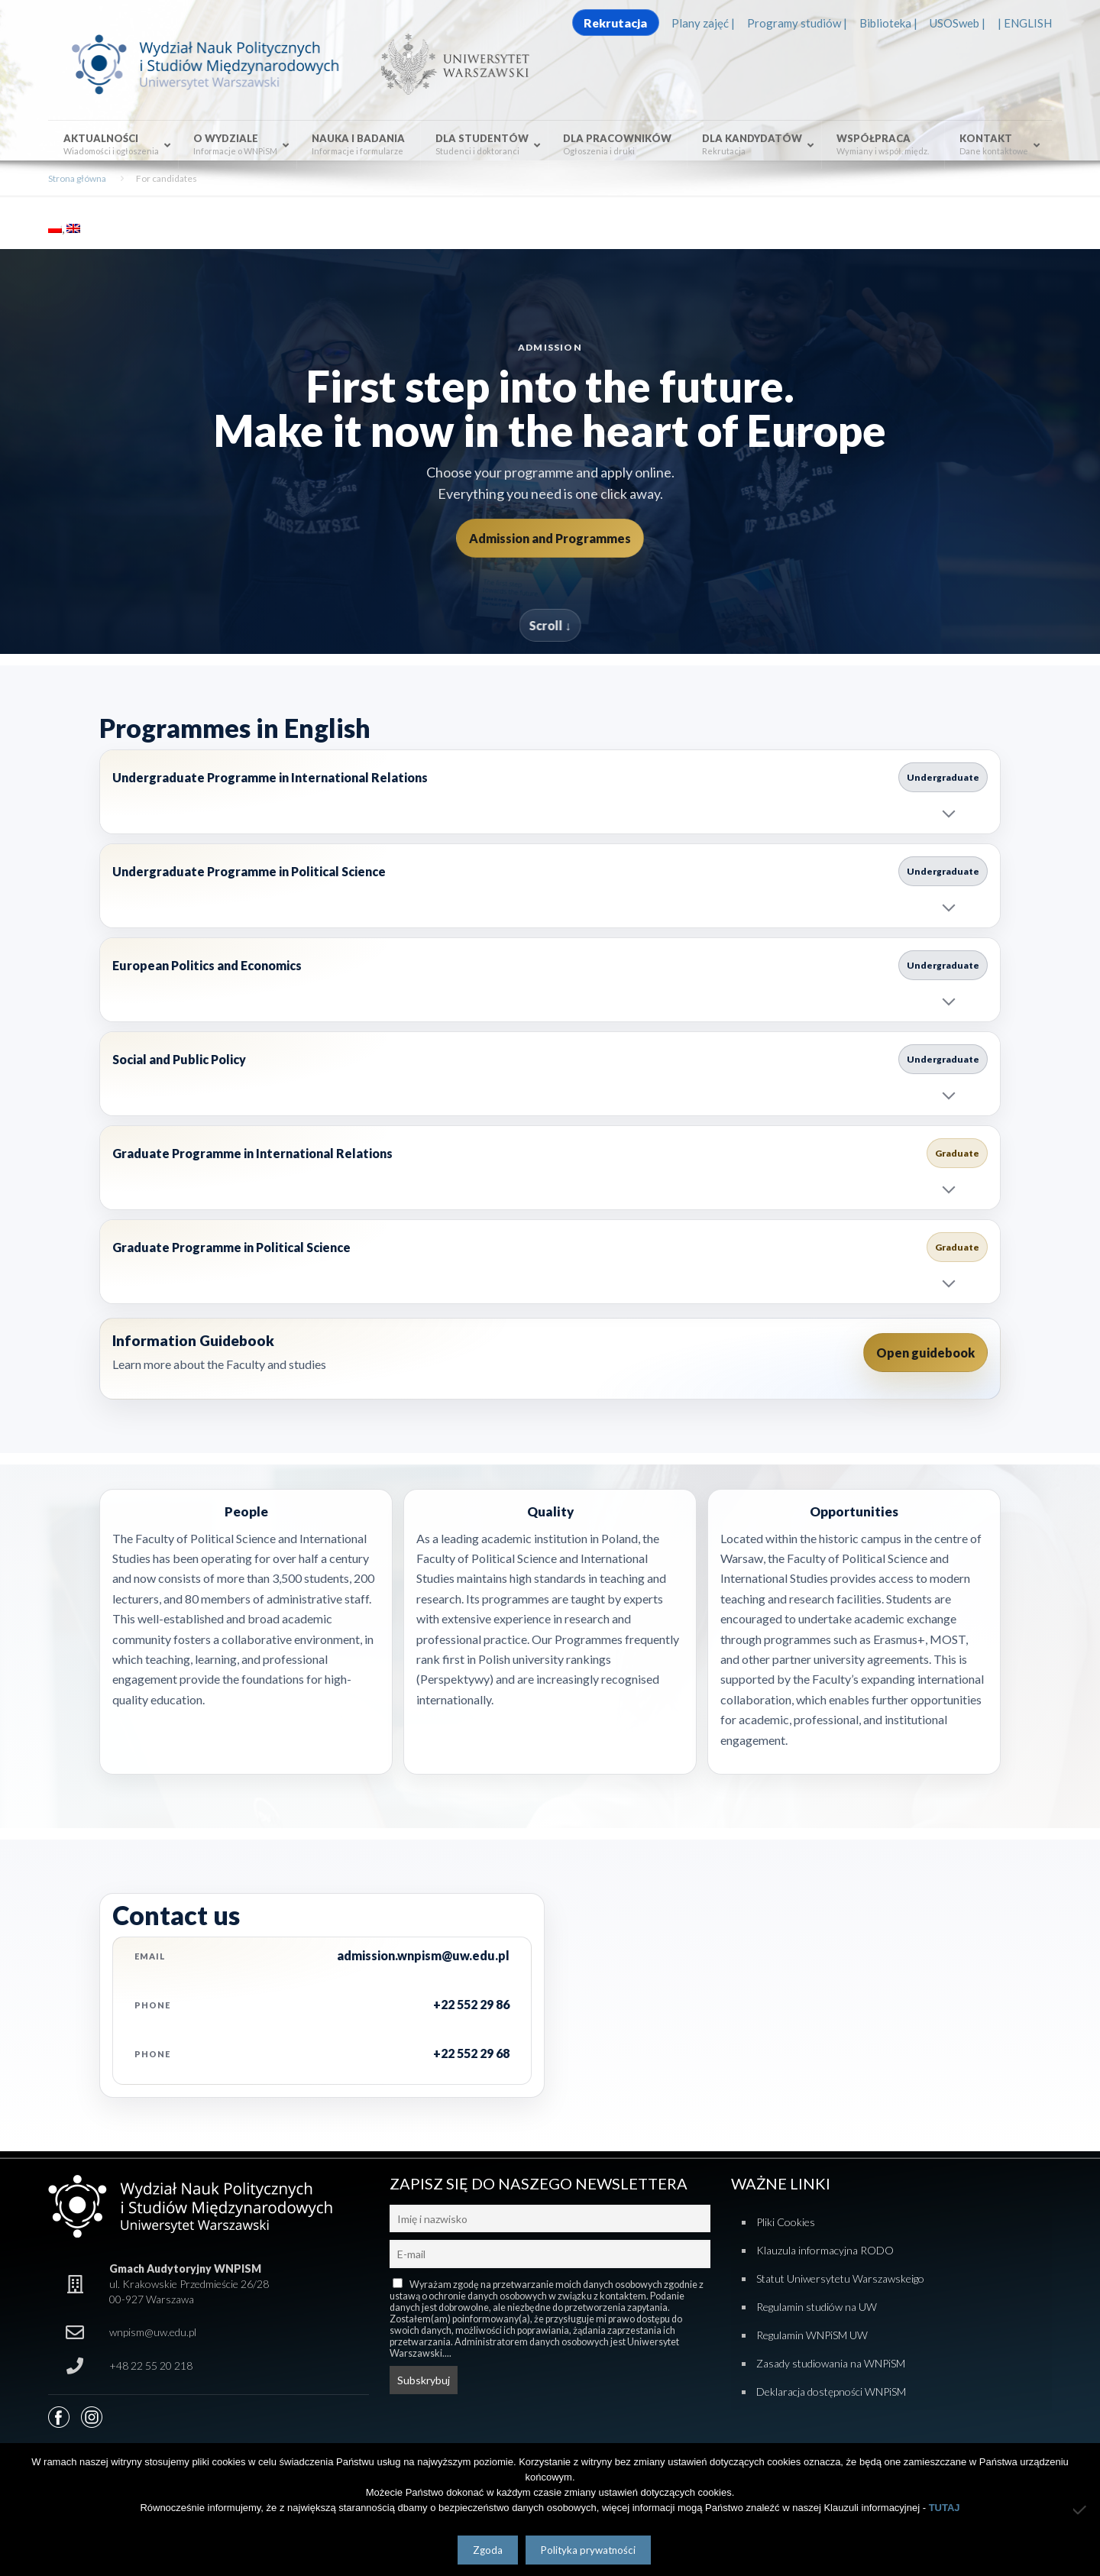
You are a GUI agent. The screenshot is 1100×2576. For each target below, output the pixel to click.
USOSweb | (957, 23)
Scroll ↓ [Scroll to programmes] (550, 625)
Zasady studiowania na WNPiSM (830, 2363)
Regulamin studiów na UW (816, 2306)
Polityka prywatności (588, 2550)
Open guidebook (925, 1352)
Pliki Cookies (785, 2221)
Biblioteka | (888, 23)
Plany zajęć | (703, 23)
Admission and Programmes (550, 538)
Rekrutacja (615, 22)
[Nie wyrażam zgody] (1081, 2509)
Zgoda (488, 2550)
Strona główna (77, 178)
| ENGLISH (1025, 23)
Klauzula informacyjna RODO (825, 2250)
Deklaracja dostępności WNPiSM (831, 2391)
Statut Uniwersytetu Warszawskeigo (840, 2278)
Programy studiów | (797, 23)
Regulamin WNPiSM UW (812, 2334)
